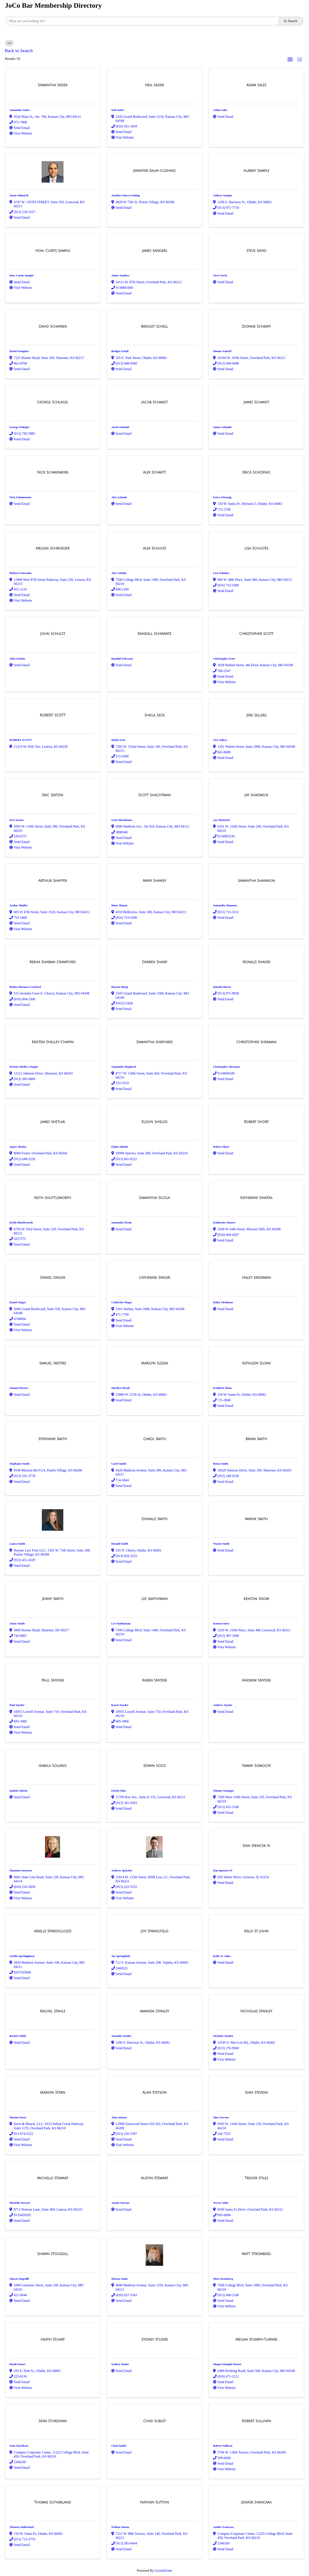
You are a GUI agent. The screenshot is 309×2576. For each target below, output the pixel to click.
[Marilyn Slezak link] (154, 1363)
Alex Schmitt (119, 497)
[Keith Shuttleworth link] (52, 1198)
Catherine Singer (121, 1302)
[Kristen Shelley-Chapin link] (53, 1042)
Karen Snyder (120, 1705)
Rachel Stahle (17, 2035)
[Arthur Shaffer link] (52, 881)
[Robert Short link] (256, 1122)
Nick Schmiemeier (20, 497)
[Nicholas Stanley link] (256, 2011)
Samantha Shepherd (123, 1066)
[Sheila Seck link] (154, 715)
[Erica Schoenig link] (256, 472)
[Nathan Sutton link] (154, 2502)
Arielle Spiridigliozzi (22, 1956)
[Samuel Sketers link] (52, 1363)
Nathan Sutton (120, 2527)
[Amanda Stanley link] (154, 2011)
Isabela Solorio (18, 1790)
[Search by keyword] (142, 21)
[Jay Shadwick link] (256, 795)
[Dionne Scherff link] (256, 326)
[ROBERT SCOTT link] (52, 715)
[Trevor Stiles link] (256, 2178)
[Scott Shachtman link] (154, 795)
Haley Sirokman (223, 1302)
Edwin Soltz (118, 1790)
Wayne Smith (221, 1543)
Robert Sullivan (222, 2445)
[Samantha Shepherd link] (154, 1042)
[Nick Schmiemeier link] (52, 472)
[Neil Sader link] (154, 85)
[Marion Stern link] (52, 2092)
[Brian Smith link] (256, 1439)
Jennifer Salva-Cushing (125, 195)
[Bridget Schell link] (154, 326)
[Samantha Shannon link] (256, 881)
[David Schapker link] (53, 326)
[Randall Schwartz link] (154, 634)
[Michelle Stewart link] (52, 2178)
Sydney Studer (120, 2364)
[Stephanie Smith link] (52, 1439)
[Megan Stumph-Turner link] (256, 2339)
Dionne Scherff (222, 351)
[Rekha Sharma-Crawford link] (53, 962)
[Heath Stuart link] (53, 2339)
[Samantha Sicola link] (154, 1198)
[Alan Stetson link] (154, 2092)
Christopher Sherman (226, 1066)
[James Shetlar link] (52, 1122)
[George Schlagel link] (52, 402)
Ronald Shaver (222, 986)
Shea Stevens (221, 2117)
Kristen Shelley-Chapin (23, 1066)
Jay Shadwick (221, 820)
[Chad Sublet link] (154, 2421)
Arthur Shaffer (18, 905)
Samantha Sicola (121, 1222)
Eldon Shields (119, 1146)
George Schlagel (19, 427)
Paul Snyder (16, 1705)
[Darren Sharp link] (154, 962)
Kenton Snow (221, 1623)
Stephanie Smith (19, 1463)
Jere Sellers (220, 740)
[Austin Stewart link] (154, 2178)
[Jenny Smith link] (53, 1599)
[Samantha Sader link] (52, 85)
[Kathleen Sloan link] (256, 1363)
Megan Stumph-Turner (227, 2364)
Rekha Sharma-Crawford (25, 986)
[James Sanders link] (154, 251)
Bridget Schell (120, 351)
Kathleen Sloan (222, 1387)
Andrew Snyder (222, 1705)
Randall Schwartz (122, 658)
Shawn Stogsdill (19, 2278)
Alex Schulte (119, 573)
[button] (290, 59)
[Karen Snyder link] (154, 1680)
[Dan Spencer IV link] (256, 1846)
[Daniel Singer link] (52, 1278)
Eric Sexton (16, 820)
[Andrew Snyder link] (256, 1680)
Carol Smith (118, 1463)
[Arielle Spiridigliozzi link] (52, 1931)
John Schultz (17, 658)
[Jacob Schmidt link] (154, 402)
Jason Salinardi (18, 195)
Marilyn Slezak (120, 1387)
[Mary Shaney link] (154, 881)
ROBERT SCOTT (20, 740)
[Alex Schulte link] (154, 548)
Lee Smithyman (121, 1623)
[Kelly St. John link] (256, 1931)
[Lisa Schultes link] (256, 548)
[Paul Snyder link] (53, 1680)
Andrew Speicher (121, 1870)
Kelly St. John (221, 1956)
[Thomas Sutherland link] (52, 2502)
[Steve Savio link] (256, 251)
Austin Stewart (120, 2202)
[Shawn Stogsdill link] (52, 2254)
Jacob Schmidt (120, 427)
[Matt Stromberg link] (256, 2254)
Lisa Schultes (221, 573)
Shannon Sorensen (20, 1870)
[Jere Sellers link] (256, 715)
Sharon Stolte (119, 2278)
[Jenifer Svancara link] (256, 2502)
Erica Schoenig (222, 497)
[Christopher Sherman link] (256, 1042)
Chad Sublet (118, 2445)
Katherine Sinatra (224, 1222)
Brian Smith (220, 1463)
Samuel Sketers (18, 1387)
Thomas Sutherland (21, 2527)
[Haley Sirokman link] (256, 1278)
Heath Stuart (17, 2364)
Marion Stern (17, 2117)
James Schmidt (222, 427)
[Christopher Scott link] (256, 634)
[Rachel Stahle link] (52, 2011)
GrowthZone (163, 2570)
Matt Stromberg (223, 2278)
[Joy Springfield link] (154, 1931)
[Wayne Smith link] (256, 1519)
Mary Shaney (119, 905)
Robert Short (221, 1146)
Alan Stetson (119, 2117)
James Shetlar (18, 1146)
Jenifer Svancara (223, 2527)
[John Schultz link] (52, 634)
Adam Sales (220, 110)
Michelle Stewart (19, 2202)
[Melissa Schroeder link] (53, 548)
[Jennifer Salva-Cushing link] (154, 171)
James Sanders (120, 275)
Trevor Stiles (221, 2202)
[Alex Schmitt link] (154, 472)
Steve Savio (220, 275)
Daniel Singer (17, 1302)
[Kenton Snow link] (256, 1599)
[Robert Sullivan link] (256, 2421)
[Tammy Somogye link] (256, 1766)
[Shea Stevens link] (256, 2092)
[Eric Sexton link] (52, 795)
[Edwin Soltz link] (154, 1766)
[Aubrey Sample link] (256, 171)
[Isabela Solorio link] (53, 1766)
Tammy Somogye (223, 1790)
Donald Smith (119, 1543)
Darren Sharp (119, 986)
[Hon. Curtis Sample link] (52, 251)
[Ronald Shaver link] (256, 962)
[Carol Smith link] (154, 1439)
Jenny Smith (17, 1623)
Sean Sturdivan (18, 2445)
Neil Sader (117, 110)
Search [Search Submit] (290, 21)
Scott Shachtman (121, 820)
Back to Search (19, 50)
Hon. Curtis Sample (21, 275)
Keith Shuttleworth (21, 1222)
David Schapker (19, 351)
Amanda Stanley (121, 2035)
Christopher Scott (224, 658)
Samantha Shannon (225, 905)
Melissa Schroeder (20, 573)
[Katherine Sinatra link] (256, 1198)
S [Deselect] (9, 43)
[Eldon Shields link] (155, 1122)
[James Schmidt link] (256, 402)
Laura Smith (17, 1543)
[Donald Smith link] (154, 1519)
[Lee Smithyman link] (154, 1599)
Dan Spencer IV (222, 1870)
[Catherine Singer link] (154, 1278)
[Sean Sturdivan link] (53, 2421)
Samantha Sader (19, 110)
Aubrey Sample (222, 195)
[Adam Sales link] (256, 85)
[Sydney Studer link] (154, 2339)
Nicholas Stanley (223, 2035)
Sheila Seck (118, 740)
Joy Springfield (120, 1956)
